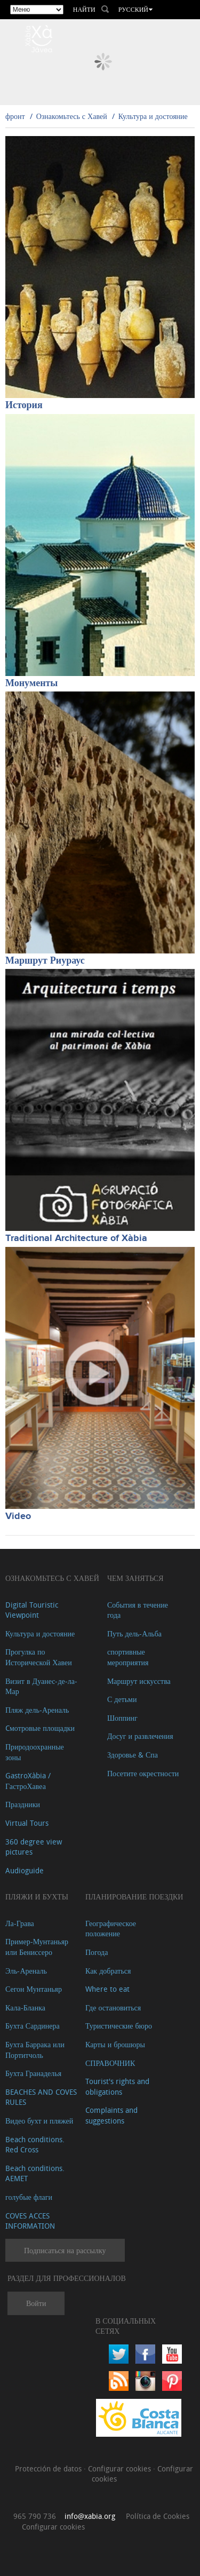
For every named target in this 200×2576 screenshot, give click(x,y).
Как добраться (108, 1971)
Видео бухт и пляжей (39, 2121)
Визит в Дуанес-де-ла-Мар (41, 1686)
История (24, 405)
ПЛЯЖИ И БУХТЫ (36, 1896)
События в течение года (137, 1610)
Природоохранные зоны (34, 1752)
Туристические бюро (118, 2026)
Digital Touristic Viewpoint (31, 1610)
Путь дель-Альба (134, 1633)
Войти (36, 2303)
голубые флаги (28, 2197)
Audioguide (24, 1870)
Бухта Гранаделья (33, 2073)
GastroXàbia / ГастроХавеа (28, 1780)
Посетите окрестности (143, 1773)
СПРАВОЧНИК (110, 2063)
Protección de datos (49, 2468)
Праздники (22, 1804)
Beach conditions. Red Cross (35, 2144)
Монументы (31, 683)
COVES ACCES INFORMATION (30, 2221)
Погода (96, 1952)
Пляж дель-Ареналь (37, 1710)
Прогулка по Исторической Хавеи (38, 1657)
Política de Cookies (157, 2516)
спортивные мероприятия (128, 1657)
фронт (15, 116)
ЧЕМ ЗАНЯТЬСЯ (135, 1578)
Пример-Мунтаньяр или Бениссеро (36, 1946)
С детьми (122, 1699)
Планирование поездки (134, 1896)
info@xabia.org (90, 2516)
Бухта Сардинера (32, 2026)
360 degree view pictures (33, 1846)
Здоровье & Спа (132, 1755)
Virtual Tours (27, 1823)
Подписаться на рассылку (65, 2250)
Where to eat (107, 1989)
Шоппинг (122, 1718)
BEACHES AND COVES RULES (41, 2097)
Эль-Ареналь (26, 1971)
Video (18, 1516)
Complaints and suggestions (111, 2115)
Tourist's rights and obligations (117, 2086)
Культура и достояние (153, 116)
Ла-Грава (19, 1923)
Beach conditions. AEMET (35, 2173)
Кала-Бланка (25, 2007)
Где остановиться (113, 2007)
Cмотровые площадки (40, 1728)
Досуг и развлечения (140, 1736)
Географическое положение (110, 1928)
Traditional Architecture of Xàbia (76, 1238)
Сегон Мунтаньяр (33, 1989)
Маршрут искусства (139, 1681)
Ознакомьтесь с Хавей (71, 116)
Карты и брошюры (115, 2044)
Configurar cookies (120, 2468)
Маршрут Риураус (45, 961)
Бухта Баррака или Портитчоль (35, 2049)
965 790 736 (34, 2516)
